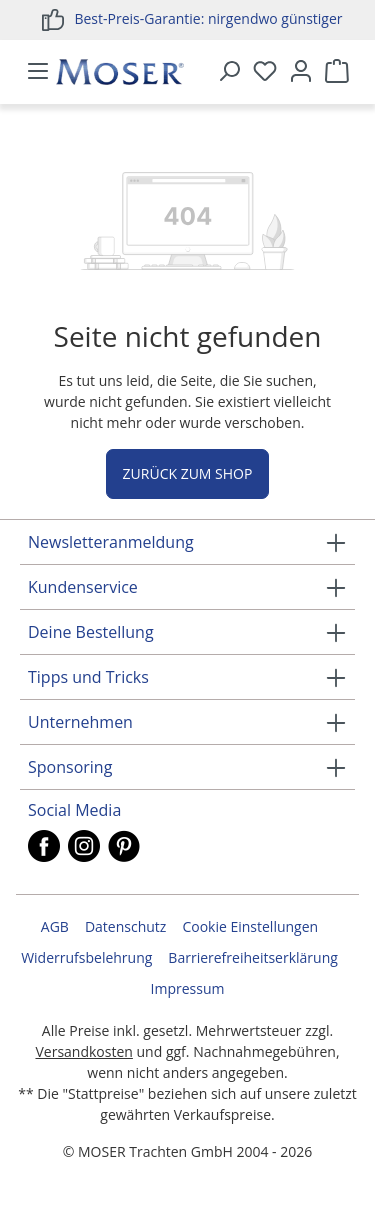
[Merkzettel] (265, 72)
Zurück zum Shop (188, 473)
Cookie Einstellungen (250, 926)
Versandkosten (83, 1051)
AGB (55, 926)
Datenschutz (125, 926)
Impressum (188, 988)
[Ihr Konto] (301, 72)
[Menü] (38, 72)
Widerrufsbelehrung (86, 957)
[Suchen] (229, 72)
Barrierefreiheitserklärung (252, 957)
